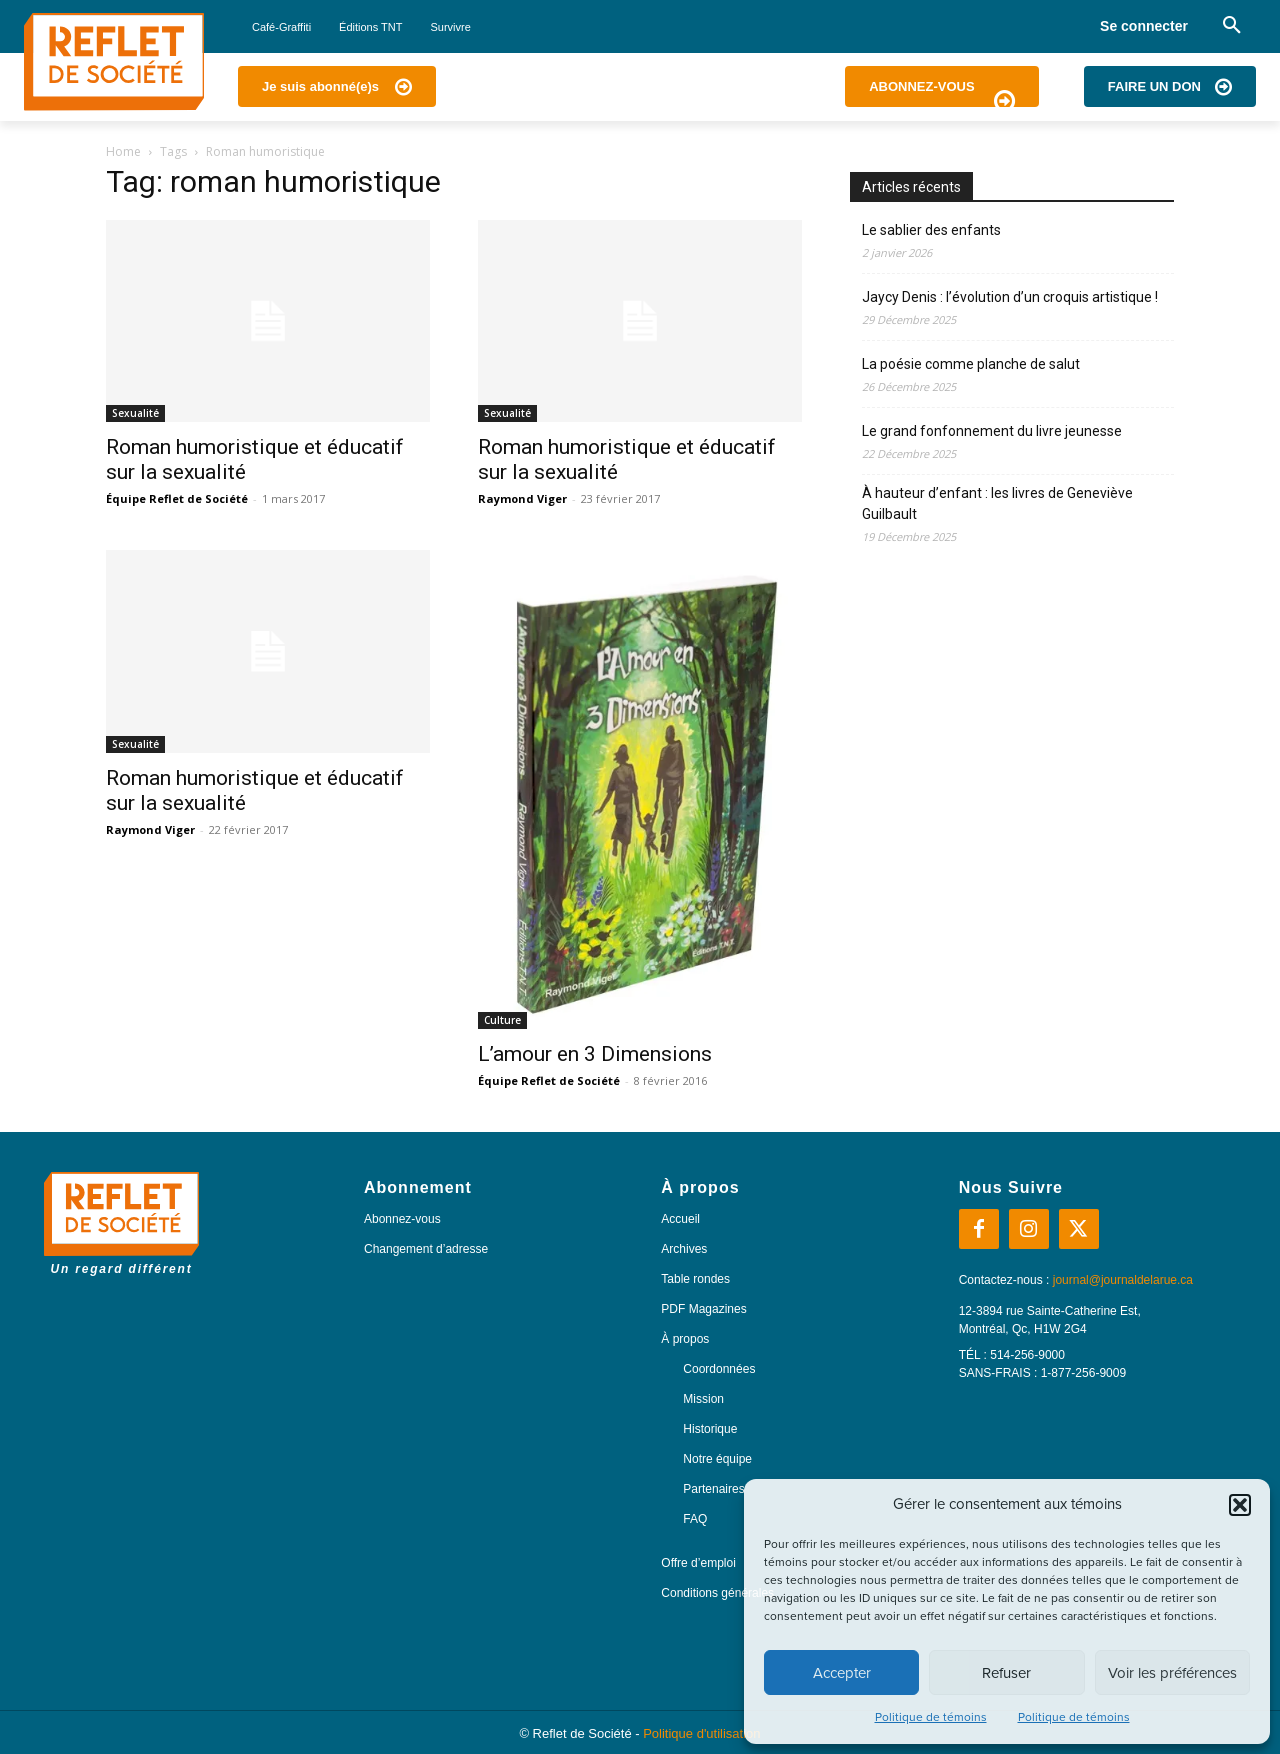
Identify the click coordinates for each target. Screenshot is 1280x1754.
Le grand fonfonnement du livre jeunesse (992, 431)
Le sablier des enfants (931, 230)
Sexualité (135, 413)
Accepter (842, 1673)
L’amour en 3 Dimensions (595, 1054)
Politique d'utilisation (701, 1733)
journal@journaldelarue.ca (1123, 1280)
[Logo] (114, 62)
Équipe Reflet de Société (177, 498)
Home (123, 151)
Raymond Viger (522, 498)
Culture (502, 1020)
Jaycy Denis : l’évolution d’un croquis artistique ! (1010, 297)
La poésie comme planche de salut (971, 364)
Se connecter (1144, 26)
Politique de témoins (931, 1717)
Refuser (1006, 1673)
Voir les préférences (1172, 1673)
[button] (1240, 1505)
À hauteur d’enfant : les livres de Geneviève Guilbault (997, 503)
